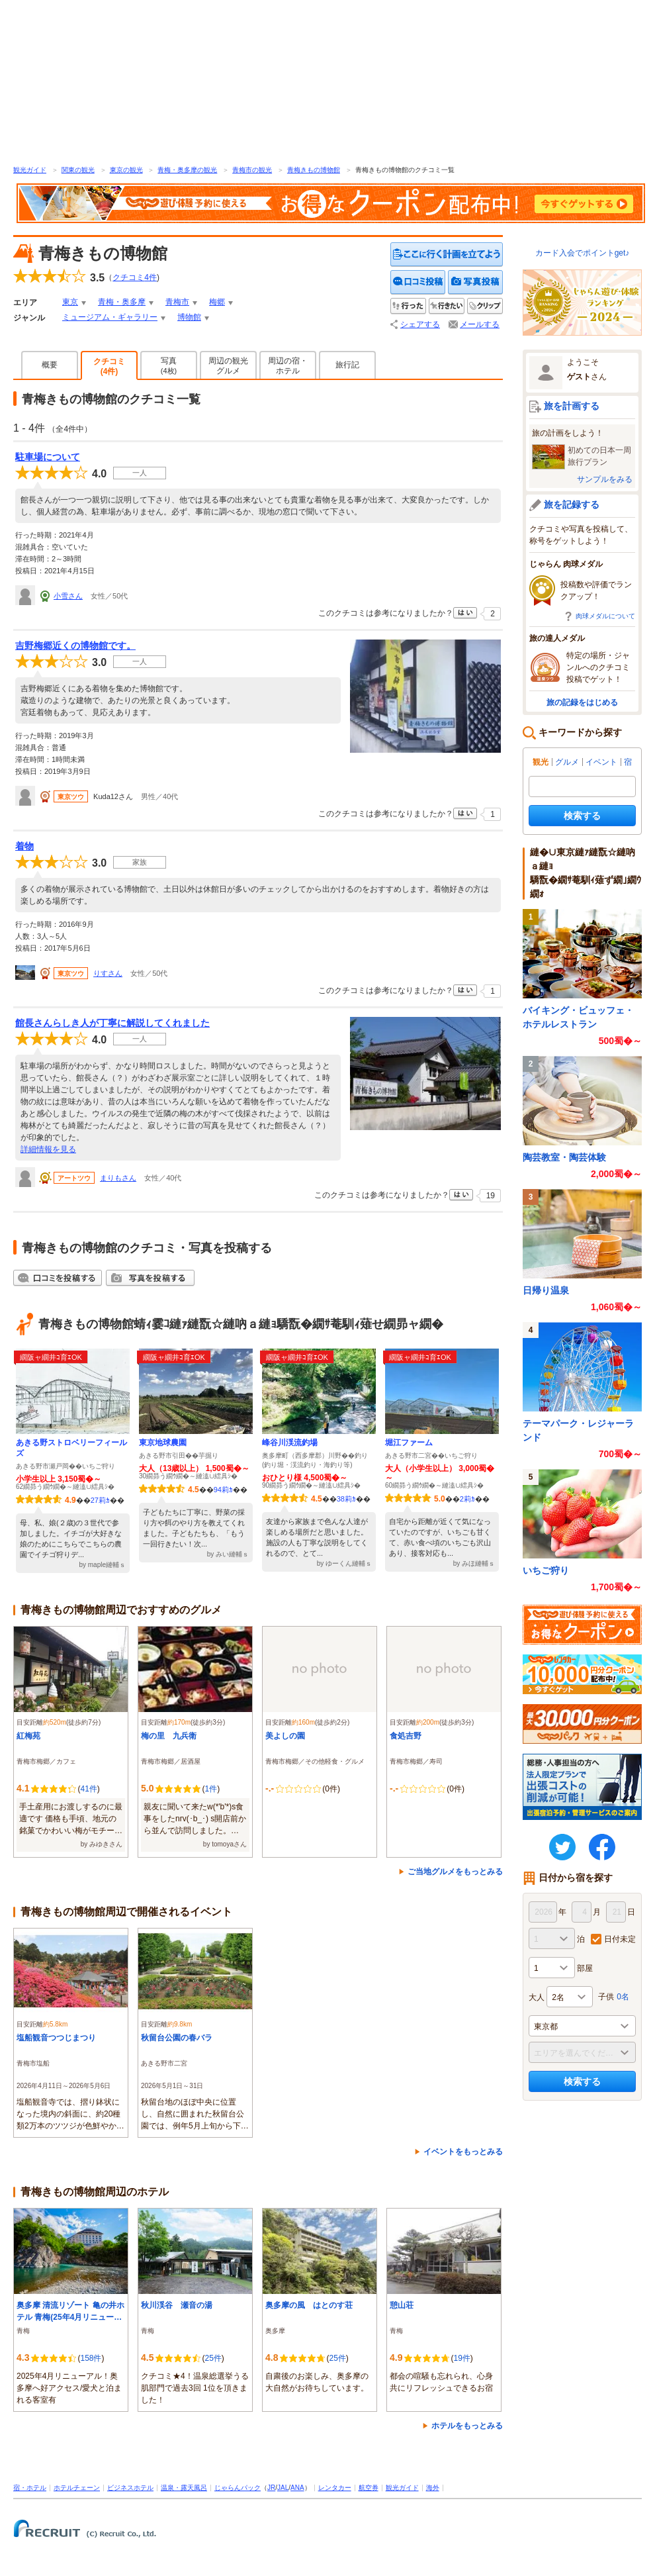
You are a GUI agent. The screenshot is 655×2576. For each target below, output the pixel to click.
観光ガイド (29, 169)
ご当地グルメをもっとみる (455, 1871)
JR (271, 2487)
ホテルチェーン (77, 2487)
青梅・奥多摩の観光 (187, 169)
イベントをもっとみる (463, 2151)
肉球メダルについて (605, 616)
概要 (50, 364)
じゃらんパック (237, 2487)
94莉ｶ (223, 1490)
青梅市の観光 (252, 169)
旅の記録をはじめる (582, 702)
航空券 (368, 2487)
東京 (70, 302)
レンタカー (334, 2487)
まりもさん (118, 1178)
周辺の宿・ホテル (288, 365)
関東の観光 (78, 169)
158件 (90, 2358)
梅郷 (217, 302)
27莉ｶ (100, 1500)
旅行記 (347, 364)
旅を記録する (571, 504)
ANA (297, 2487)
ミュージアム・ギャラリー (109, 317)
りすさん (107, 973)
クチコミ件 (134, 277)
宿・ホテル (29, 2487)
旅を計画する (571, 406)
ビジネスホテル (130, 2487)
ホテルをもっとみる (467, 2425)
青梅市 (177, 302)
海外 (432, 2487)
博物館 (189, 317)
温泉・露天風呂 (184, 2487)
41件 (88, 1788)
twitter (562, 1847)
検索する (582, 815)
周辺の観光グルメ (228, 365)
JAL (282, 2487)
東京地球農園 (163, 1442)
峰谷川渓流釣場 (290, 1442)
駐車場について (47, 457)
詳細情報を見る (48, 1149)
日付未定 (620, 1939)
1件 (210, 1788)
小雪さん (68, 596)
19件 (461, 2358)
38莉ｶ (346, 1499)
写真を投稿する (475, 282)
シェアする (420, 324)
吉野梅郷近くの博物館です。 (75, 645)
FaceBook (602, 1847)
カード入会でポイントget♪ (582, 253)
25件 (212, 2358)
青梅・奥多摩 (122, 302)
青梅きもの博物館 (313, 169)
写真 (169, 365)
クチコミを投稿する (418, 282)
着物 (24, 846)
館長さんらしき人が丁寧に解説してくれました (112, 1023)
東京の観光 (126, 169)
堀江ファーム (409, 1442)
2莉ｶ (467, 1499)
